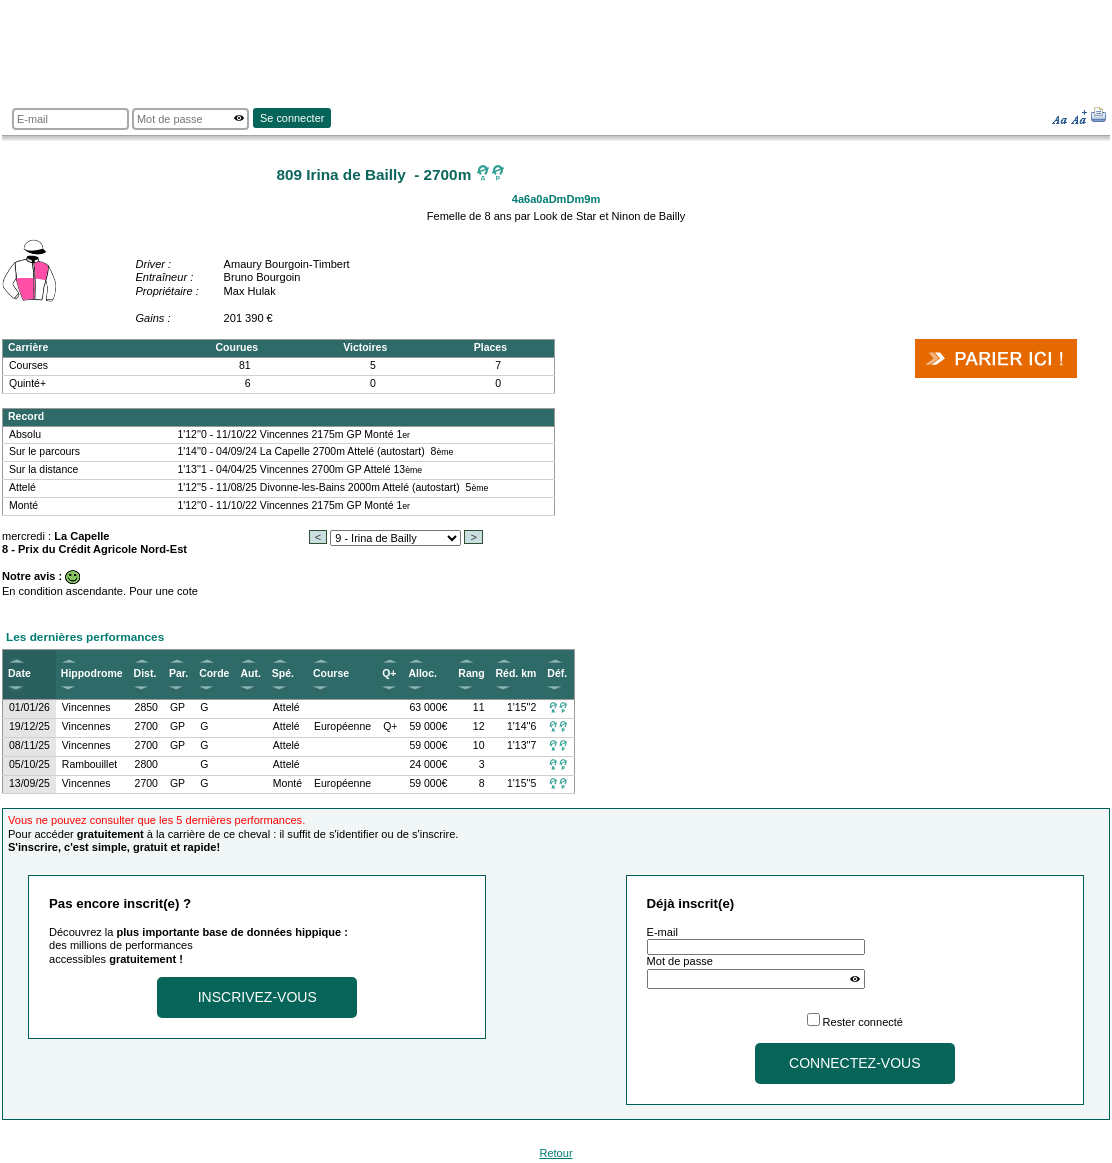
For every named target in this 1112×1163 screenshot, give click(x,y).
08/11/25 (29, 745)
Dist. (145, 673)
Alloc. (422, 673)
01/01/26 (29, 707)
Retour (555, 1153)
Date (19, 673)
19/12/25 (29, 726)
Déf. (557, 673)
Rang (471, 673)
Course (331, 673)
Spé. (283, 673)
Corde (214, 673)
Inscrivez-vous (257, 997)
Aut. (250, 673)
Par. (178, 673)
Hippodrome (92, 673)
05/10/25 (29, 764)
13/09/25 (29, 783)
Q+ (389, 673)
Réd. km (516, 673)
